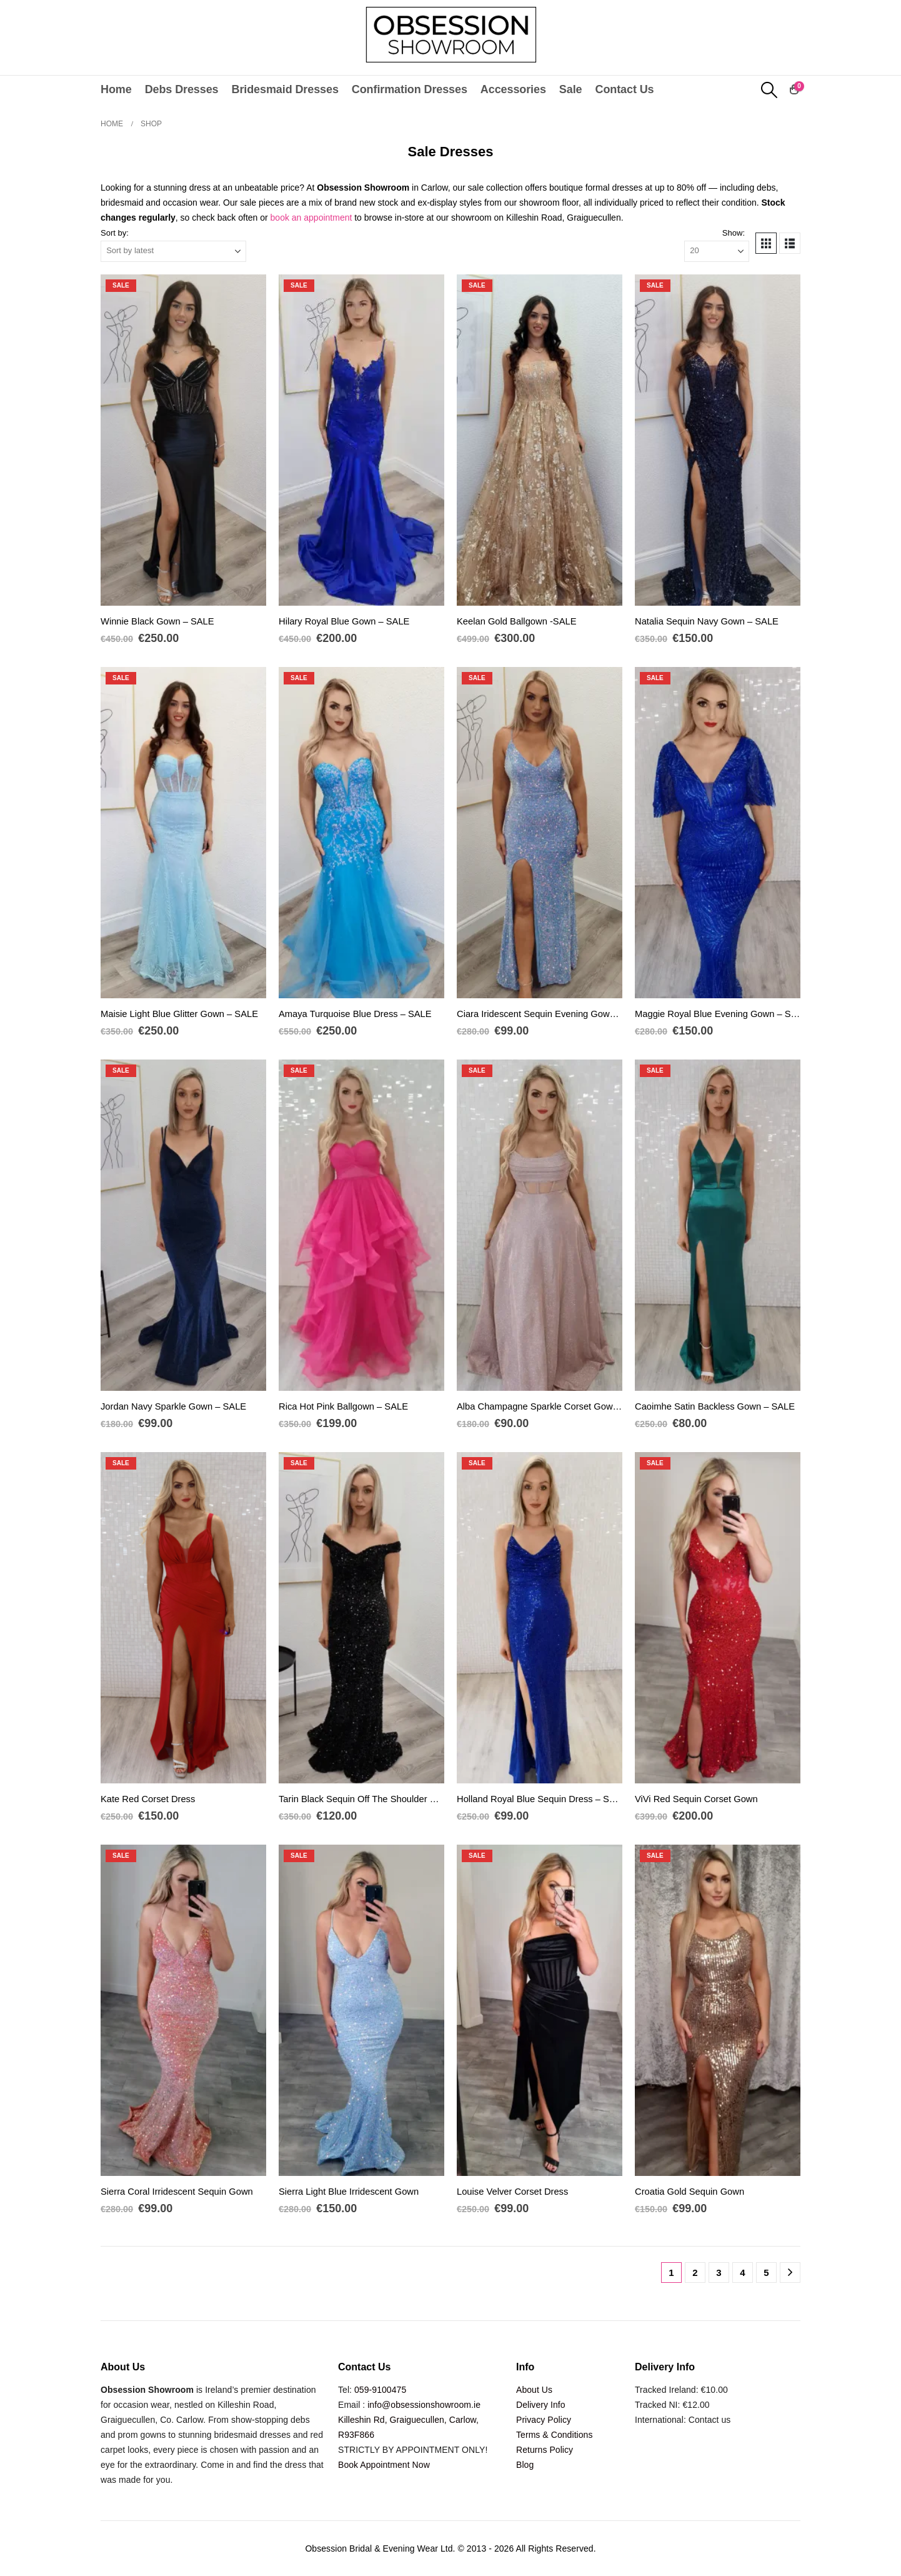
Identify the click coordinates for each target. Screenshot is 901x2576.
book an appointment (311, 218)
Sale (570, 89)
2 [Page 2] (694, 2272)
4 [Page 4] (742, 2272)
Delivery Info (540, 2405)
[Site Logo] (451, 34)
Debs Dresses (182, 89)
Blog (525, 2465)
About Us (534, 2390)
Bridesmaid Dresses (285, 89)
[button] (769, 90)
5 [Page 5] (766, 2272)
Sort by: (115, 233)
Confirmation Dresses (409, 89)
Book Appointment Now (384, 2465)
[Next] (790, 2272)
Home (116, 89)
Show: (733, 233)
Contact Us (624, 89)
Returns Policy (544, 2450)
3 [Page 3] (718, 2272)
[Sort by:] (173, 251)
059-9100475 (380, 2390)
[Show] (716, 251)
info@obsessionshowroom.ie (423, 2405)
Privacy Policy (543, 2420)
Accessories (513, 89)
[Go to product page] (183, 440)
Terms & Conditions (554, 2435)
